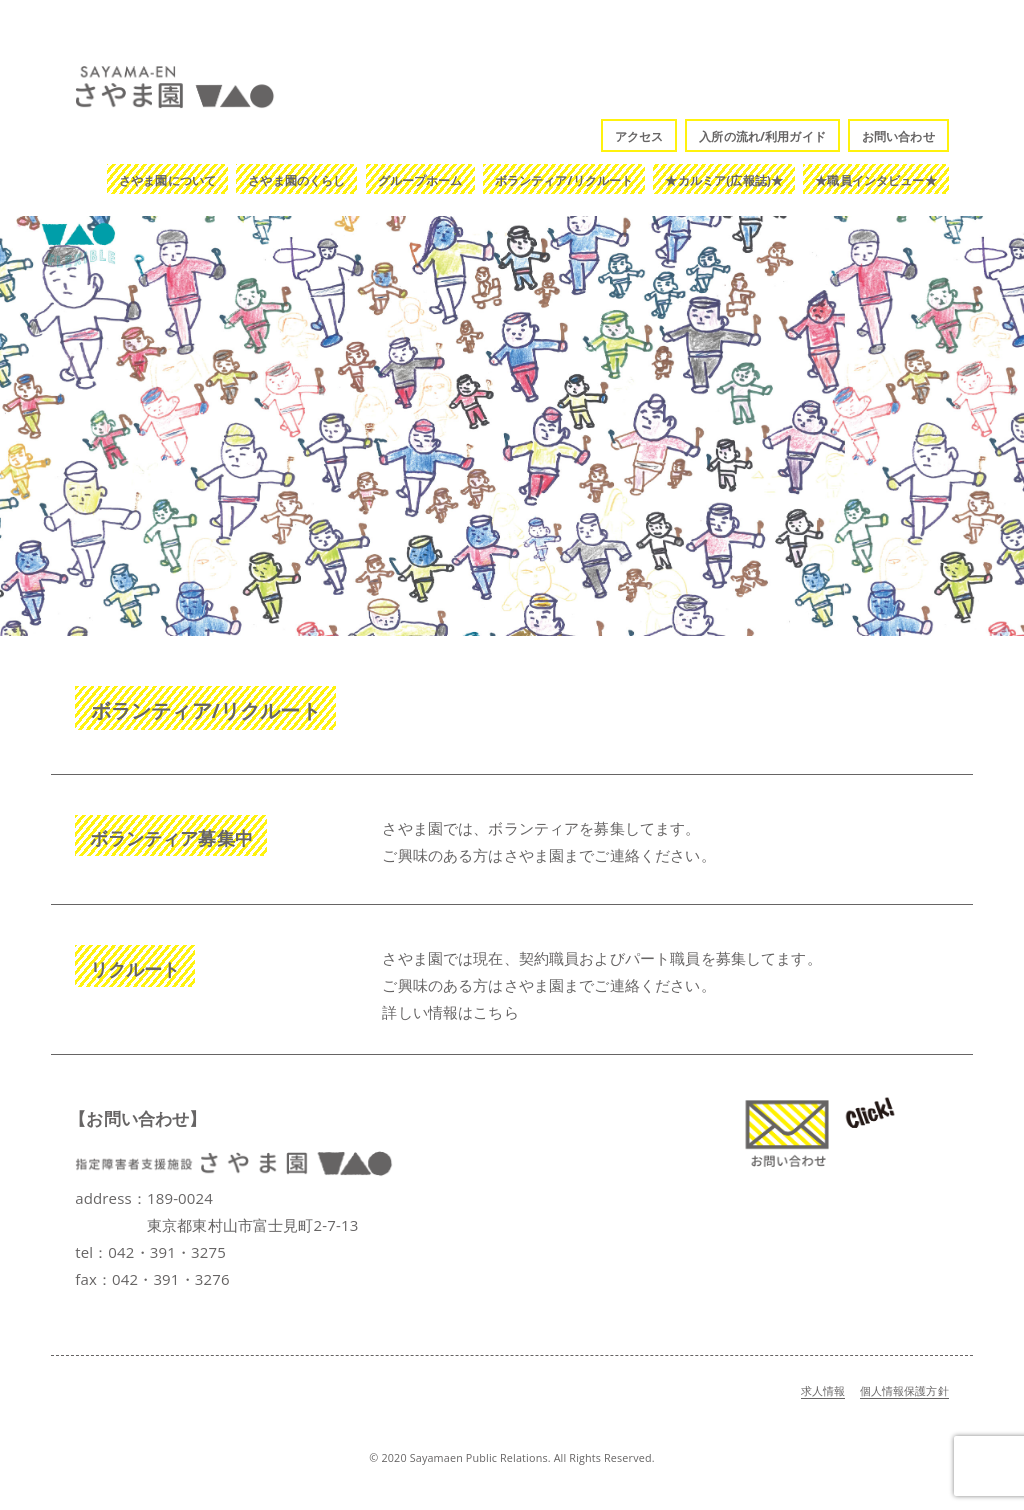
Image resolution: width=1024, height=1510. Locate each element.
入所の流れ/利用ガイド (762, 136)
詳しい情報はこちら (450, 1012)
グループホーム (420, 180)
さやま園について (167, 180)
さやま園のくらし (296, 180)
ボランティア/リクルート (564, 180)
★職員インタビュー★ (876, 180)
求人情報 (823, 1390)
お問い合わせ (898, 136)
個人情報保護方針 (904, 1390)
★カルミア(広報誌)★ (724, 180)
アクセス (639, 136)
